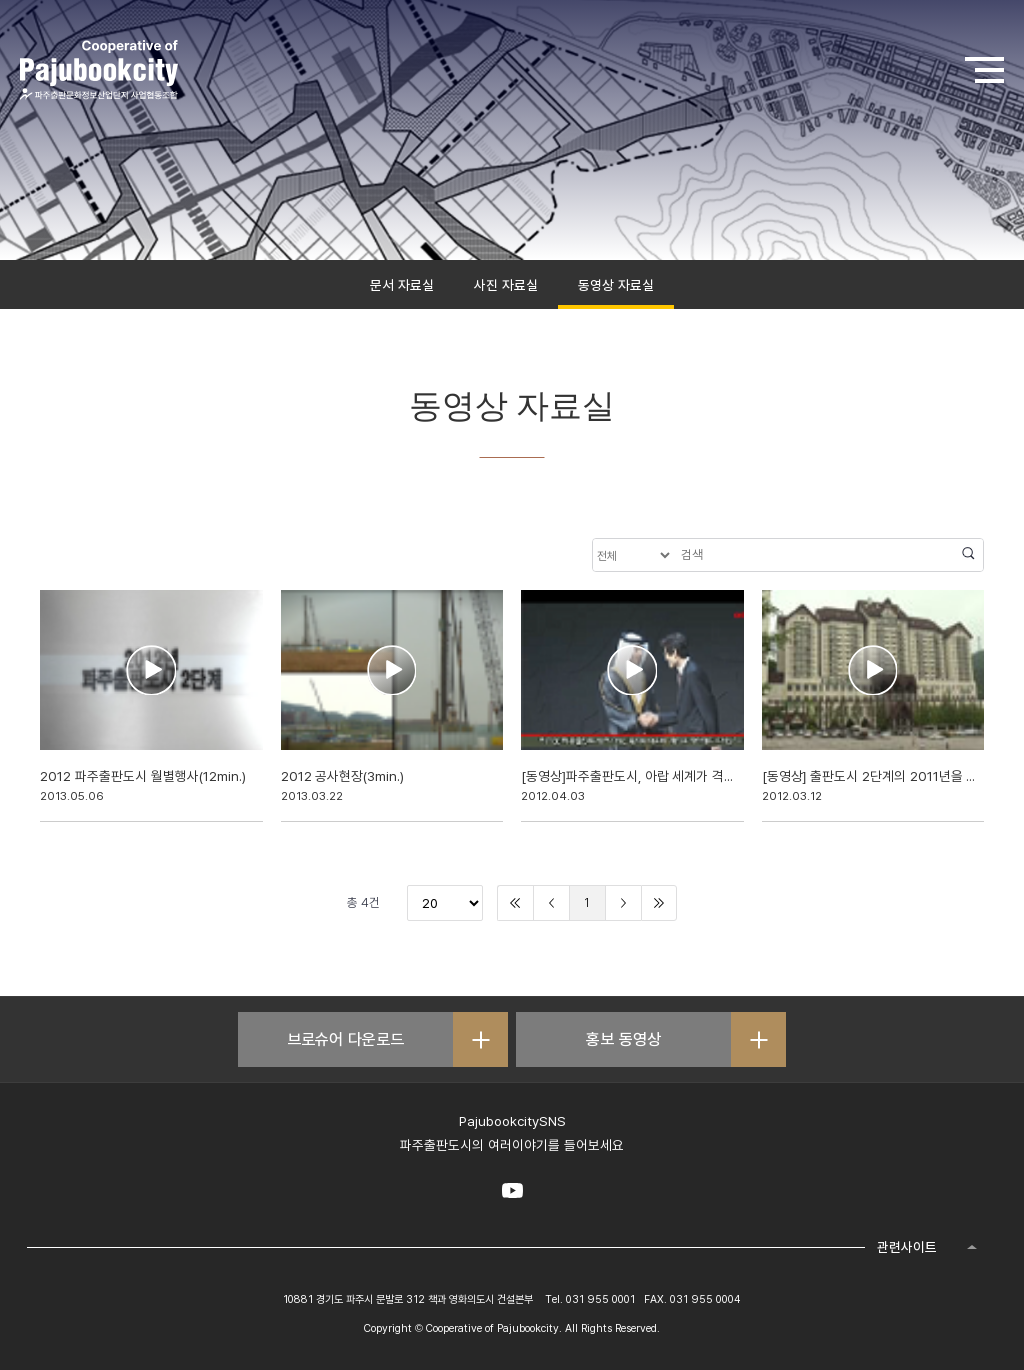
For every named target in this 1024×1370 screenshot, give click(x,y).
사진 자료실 (506, 285)
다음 (623, 903)
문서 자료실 (402, 285)
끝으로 (659, 903)
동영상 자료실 (616, 285)
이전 (551, 903)
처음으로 (515, 903)
